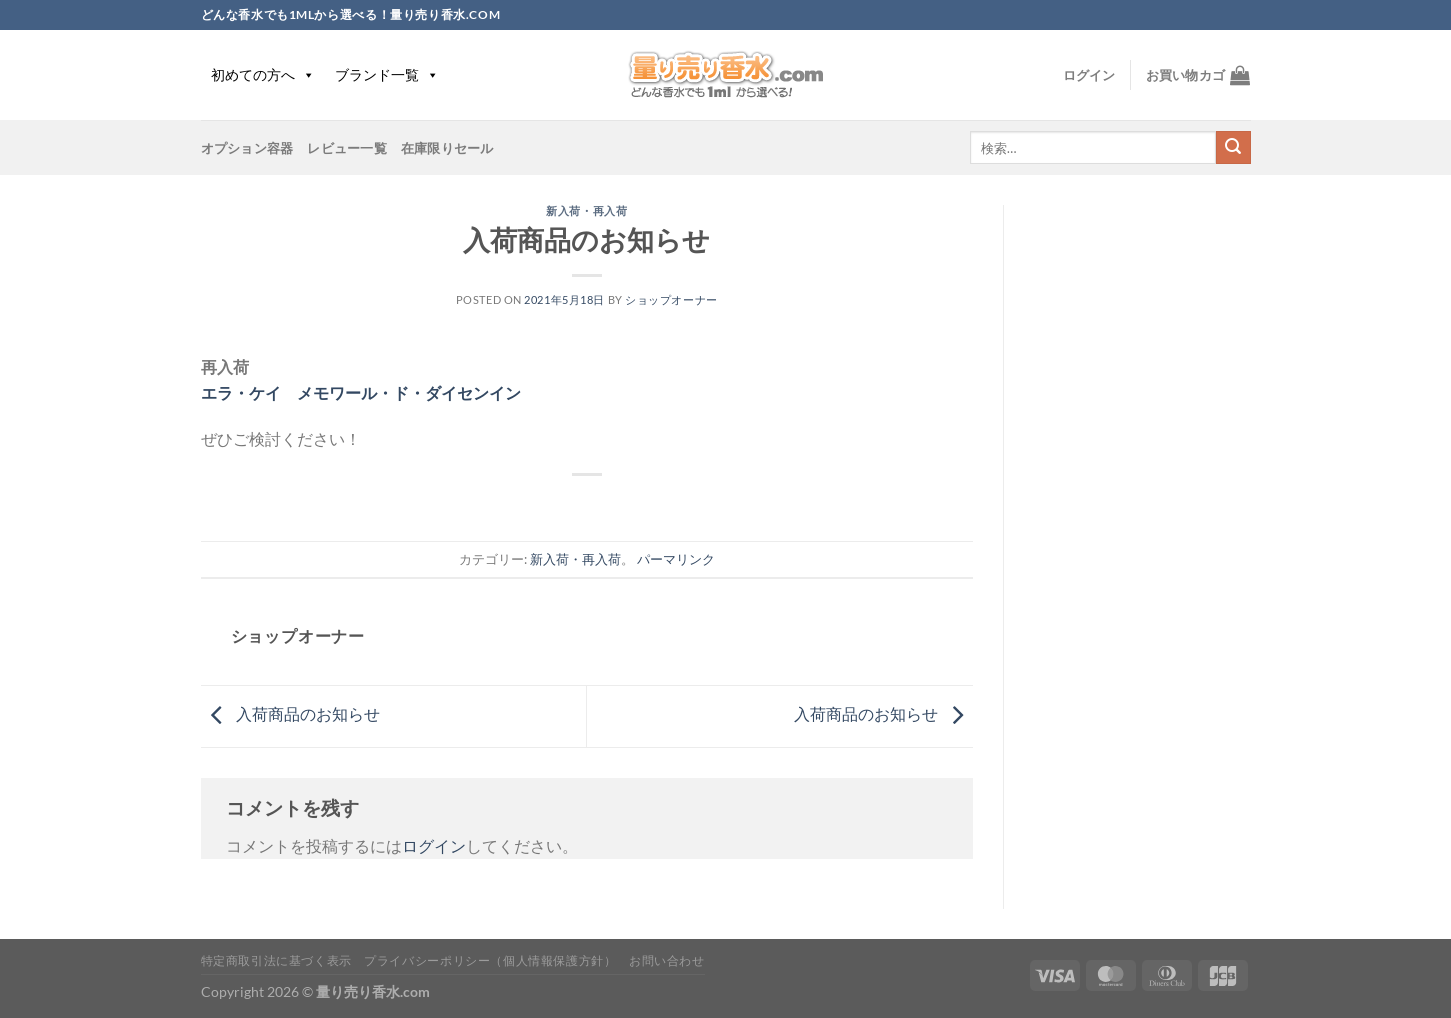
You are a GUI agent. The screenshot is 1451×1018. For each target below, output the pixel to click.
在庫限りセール (447, 148)
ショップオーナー (671, 299)
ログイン (434, 845)
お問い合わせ (667, 960)
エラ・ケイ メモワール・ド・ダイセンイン (361, 392)
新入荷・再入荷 (586, 210)
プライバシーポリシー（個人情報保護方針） (490, 960)
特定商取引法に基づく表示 (276, 960)
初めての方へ (263, 74)
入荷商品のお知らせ (290, 713)
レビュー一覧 (347, 148)
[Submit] (1233, 148)
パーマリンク (676, 559)
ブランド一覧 (387, 74)
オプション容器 (247, 148)
